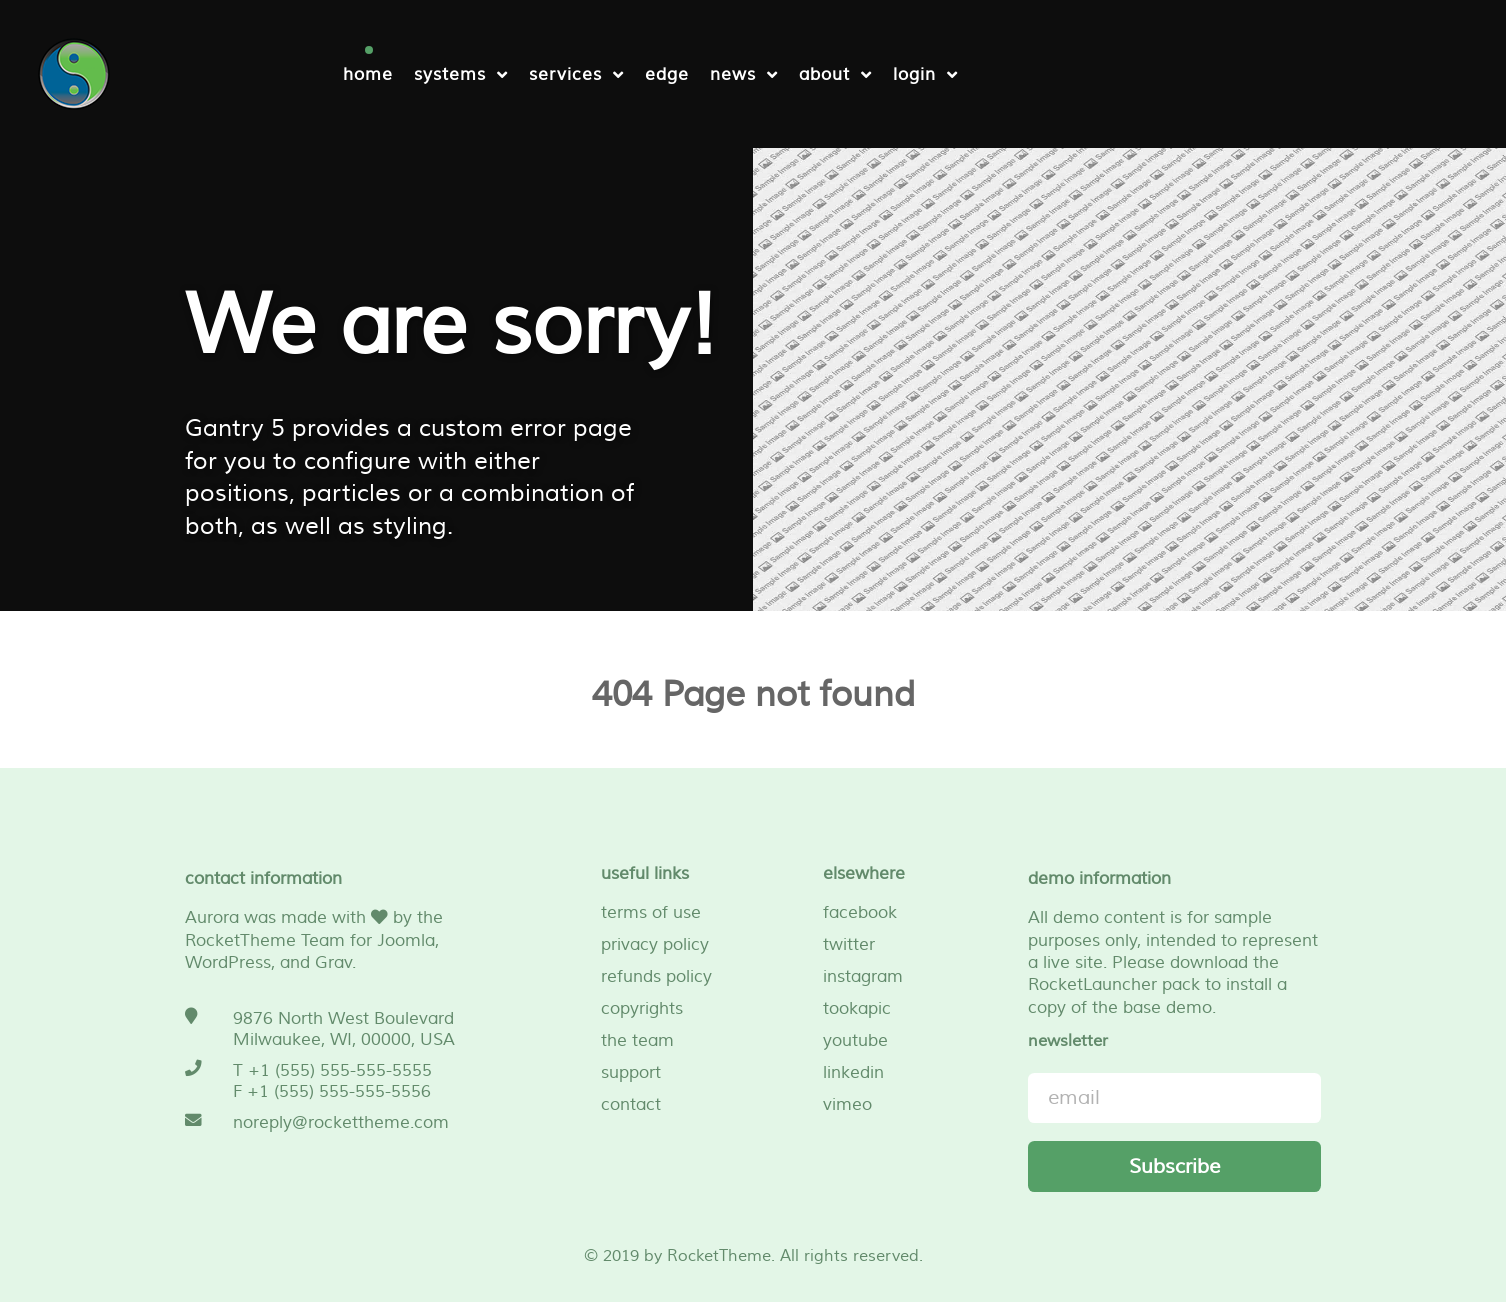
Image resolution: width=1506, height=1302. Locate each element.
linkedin (853, 1072)
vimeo (847, 1104)
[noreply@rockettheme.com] (331, 1122)
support (631, 1072)
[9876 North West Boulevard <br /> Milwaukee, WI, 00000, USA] (331, 1029)
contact (631, 1104)
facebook (860, 912)
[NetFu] (74, 71)
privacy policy (655, 944)
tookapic (857, 1008)
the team (637, 1040)
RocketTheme (719, 1256)
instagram (863, 976)
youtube (855, 1040)
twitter (849, 944)
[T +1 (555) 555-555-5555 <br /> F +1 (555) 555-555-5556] (331, 1081)
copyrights (642, 1008)
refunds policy (656, 976)
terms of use (651, 912)
